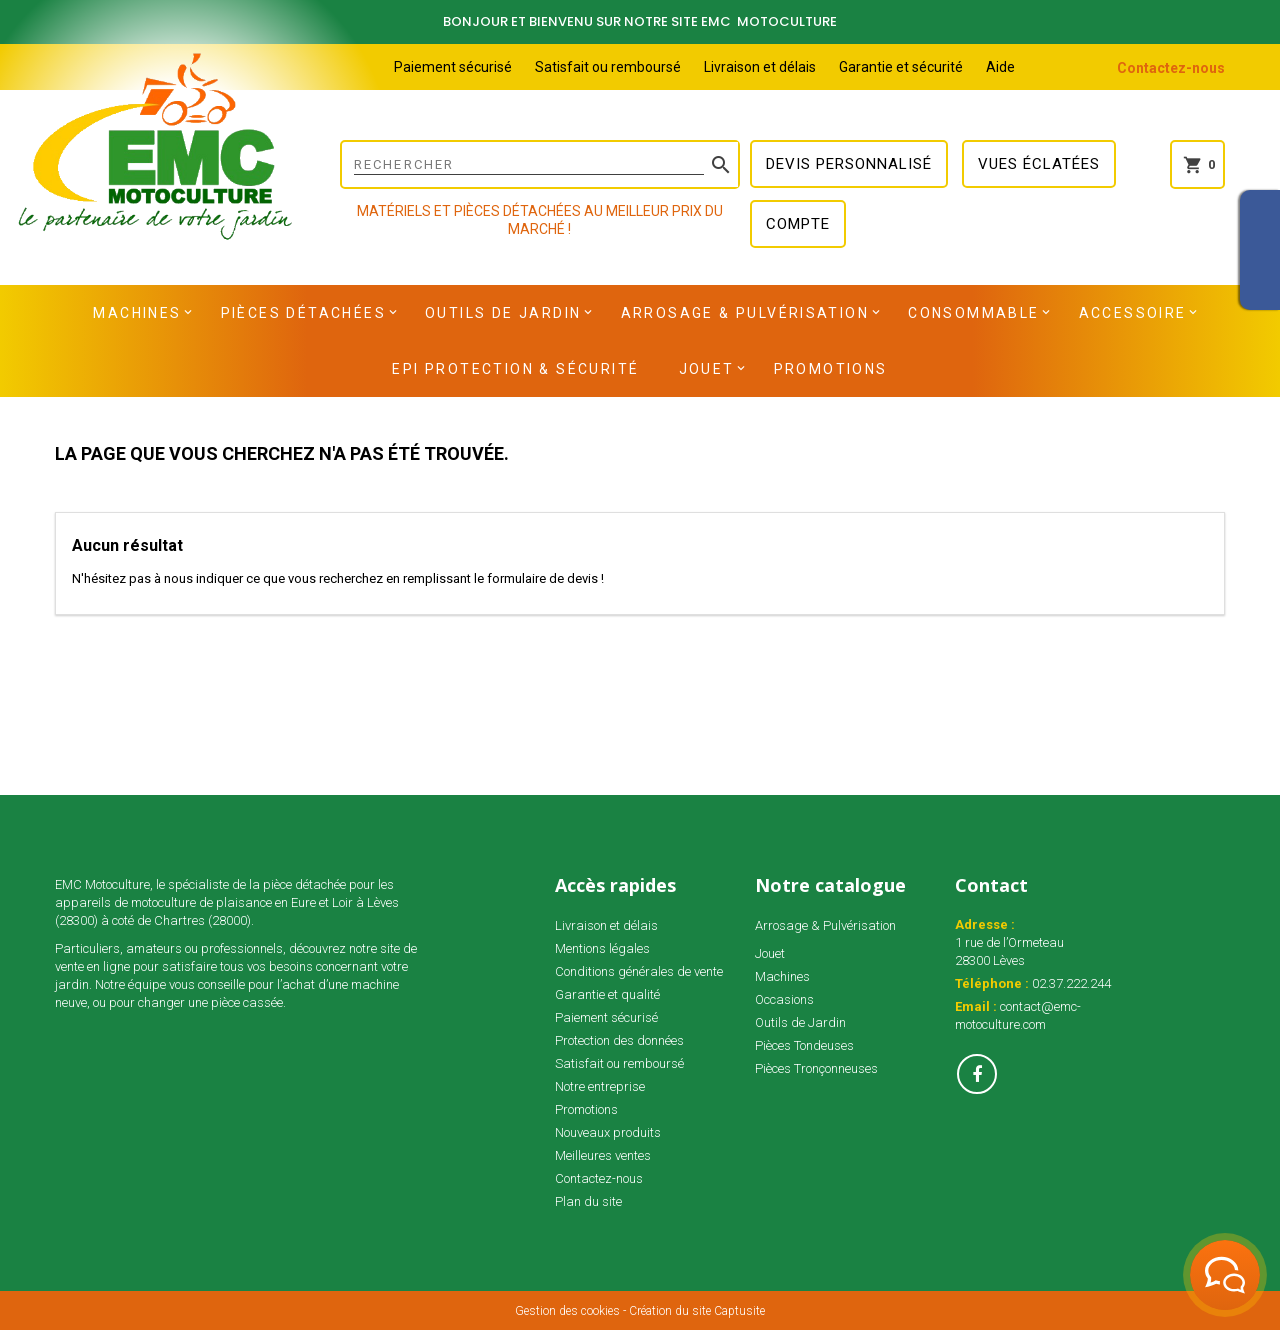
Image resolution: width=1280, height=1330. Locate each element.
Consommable (973, 313)
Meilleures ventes (603, 1155)
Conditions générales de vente (639, 971)
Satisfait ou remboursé (608, 67)
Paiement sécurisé (453, 67)
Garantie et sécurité (901, 67)
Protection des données (619, 1040)
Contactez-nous (1171, 68)
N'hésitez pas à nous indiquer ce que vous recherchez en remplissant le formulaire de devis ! (338, 578)
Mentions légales (602, 948)
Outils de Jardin (503, 313)
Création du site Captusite (697, 1311)
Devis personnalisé (849, 164)
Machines (137, 313)
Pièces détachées (303, 313)
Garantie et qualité (607, 994)
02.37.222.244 (1071, 983)
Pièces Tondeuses (804, 1045)
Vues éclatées (1039, 164)
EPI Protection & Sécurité (515, 369)
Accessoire (1133, 313)
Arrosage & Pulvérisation (745, 313)
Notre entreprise (600, 1086)
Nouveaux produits (608, 1132)
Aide (1000, 67)
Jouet (707, 369)
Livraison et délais (760, 67)
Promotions (831, 369)
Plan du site (588, 1201)
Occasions (784, 999)
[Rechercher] (540, 164)
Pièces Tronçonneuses (816, 1068)
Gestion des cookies (567, 1311)
